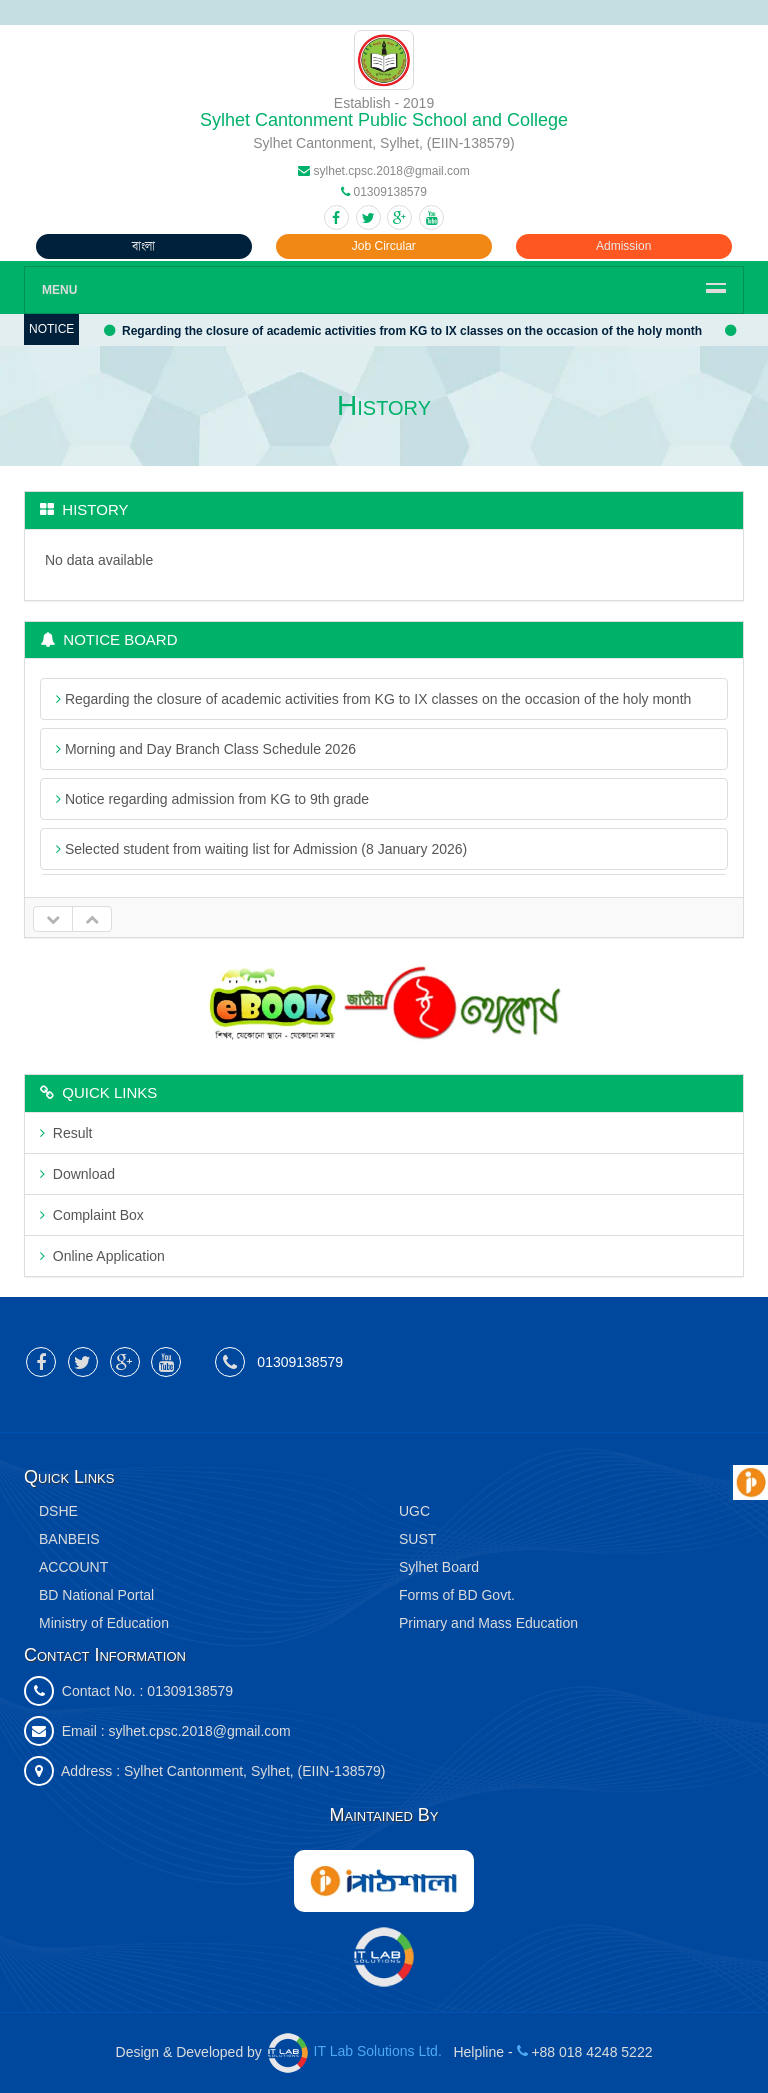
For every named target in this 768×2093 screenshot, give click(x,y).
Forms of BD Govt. (457, 1595)
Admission (623, 246)
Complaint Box (92, 1215)
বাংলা (143, 246)
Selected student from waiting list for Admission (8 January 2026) (261, 849)
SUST (417, 1539)
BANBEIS (69, 1539)
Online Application (102, 1256)
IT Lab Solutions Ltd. (357, 2051)
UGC (414, 1511)
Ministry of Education (104, 1623)
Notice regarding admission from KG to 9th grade (212, 799)
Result (66, 1133)
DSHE (58, 1511)
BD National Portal (96, 1595)
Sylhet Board (439, 1567)
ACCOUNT (73, 1567)
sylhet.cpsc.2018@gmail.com (199, 1731)
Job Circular (384, 246)
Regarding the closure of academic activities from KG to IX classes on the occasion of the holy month (404, 331)
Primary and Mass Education (488, 1623)
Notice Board (109, 639)
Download (77, 1174)
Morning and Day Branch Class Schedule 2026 (206, 749)
